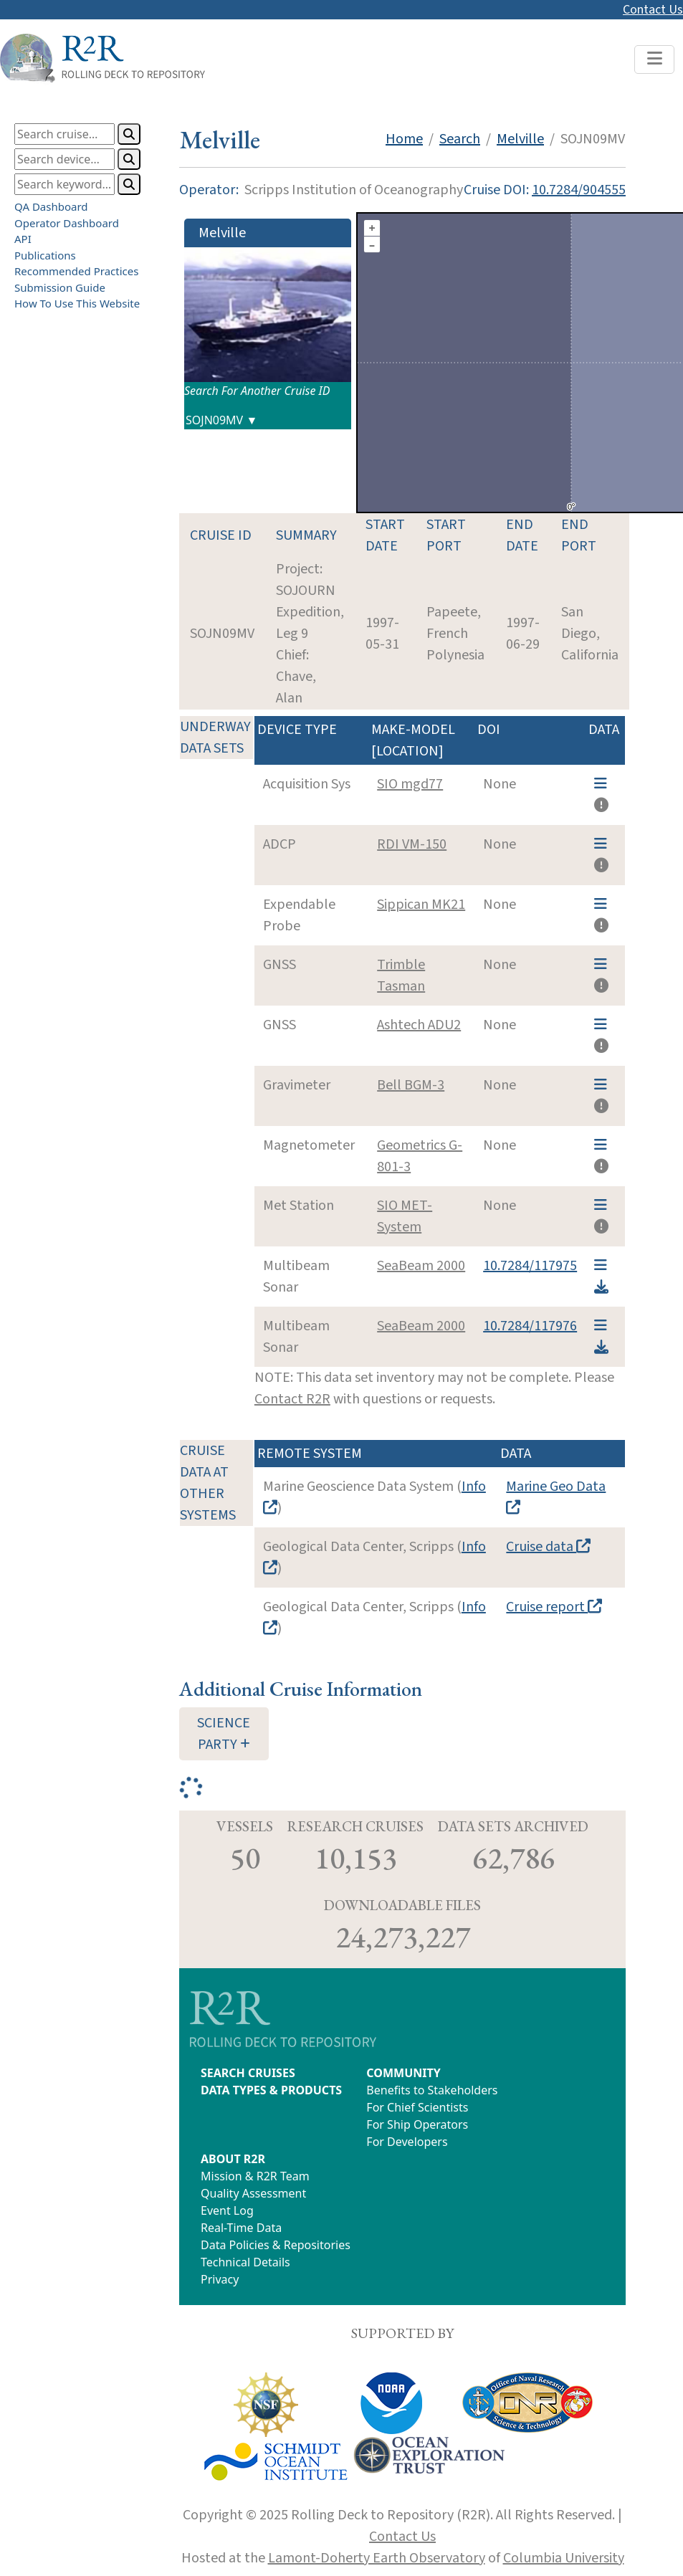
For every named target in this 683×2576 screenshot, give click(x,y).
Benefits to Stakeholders (431, 2090)
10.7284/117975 (530, 1266)
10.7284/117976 (530, 1326)
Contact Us (653, 10)
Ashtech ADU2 (419, 1025)
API (23, 239)
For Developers (406, 2142)
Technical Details (245, 2262)
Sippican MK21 (421, 905)
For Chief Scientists (417, 2107)
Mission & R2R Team (255, 2176)
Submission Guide (59, 287)
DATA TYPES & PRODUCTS (271, 2090)
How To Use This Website (77, 303)
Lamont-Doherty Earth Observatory (376, 2558)
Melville (520, 139)
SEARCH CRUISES (248, 2073)
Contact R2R (292, 1399)
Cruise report (554, 1607)
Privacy (220, 2279)
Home (404, 139)
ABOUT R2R (233, 2159)
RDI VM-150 (411, 844)
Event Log (227, 2210)
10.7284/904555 (579, 190)
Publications (45, 254)
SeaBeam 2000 (421, 1266)
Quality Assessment (253, 2193)
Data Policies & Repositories (275, 2245)
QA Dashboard (51, 206)
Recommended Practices (76, 271)
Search (459, 139)
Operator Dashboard (66, 222)
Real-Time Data (241, 2228)
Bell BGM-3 (410, 1085)
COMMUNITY (403, 2073)
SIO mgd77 (410, 784)
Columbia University (563, 2558)
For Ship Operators (417, 2124)
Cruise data (548, 1547)
